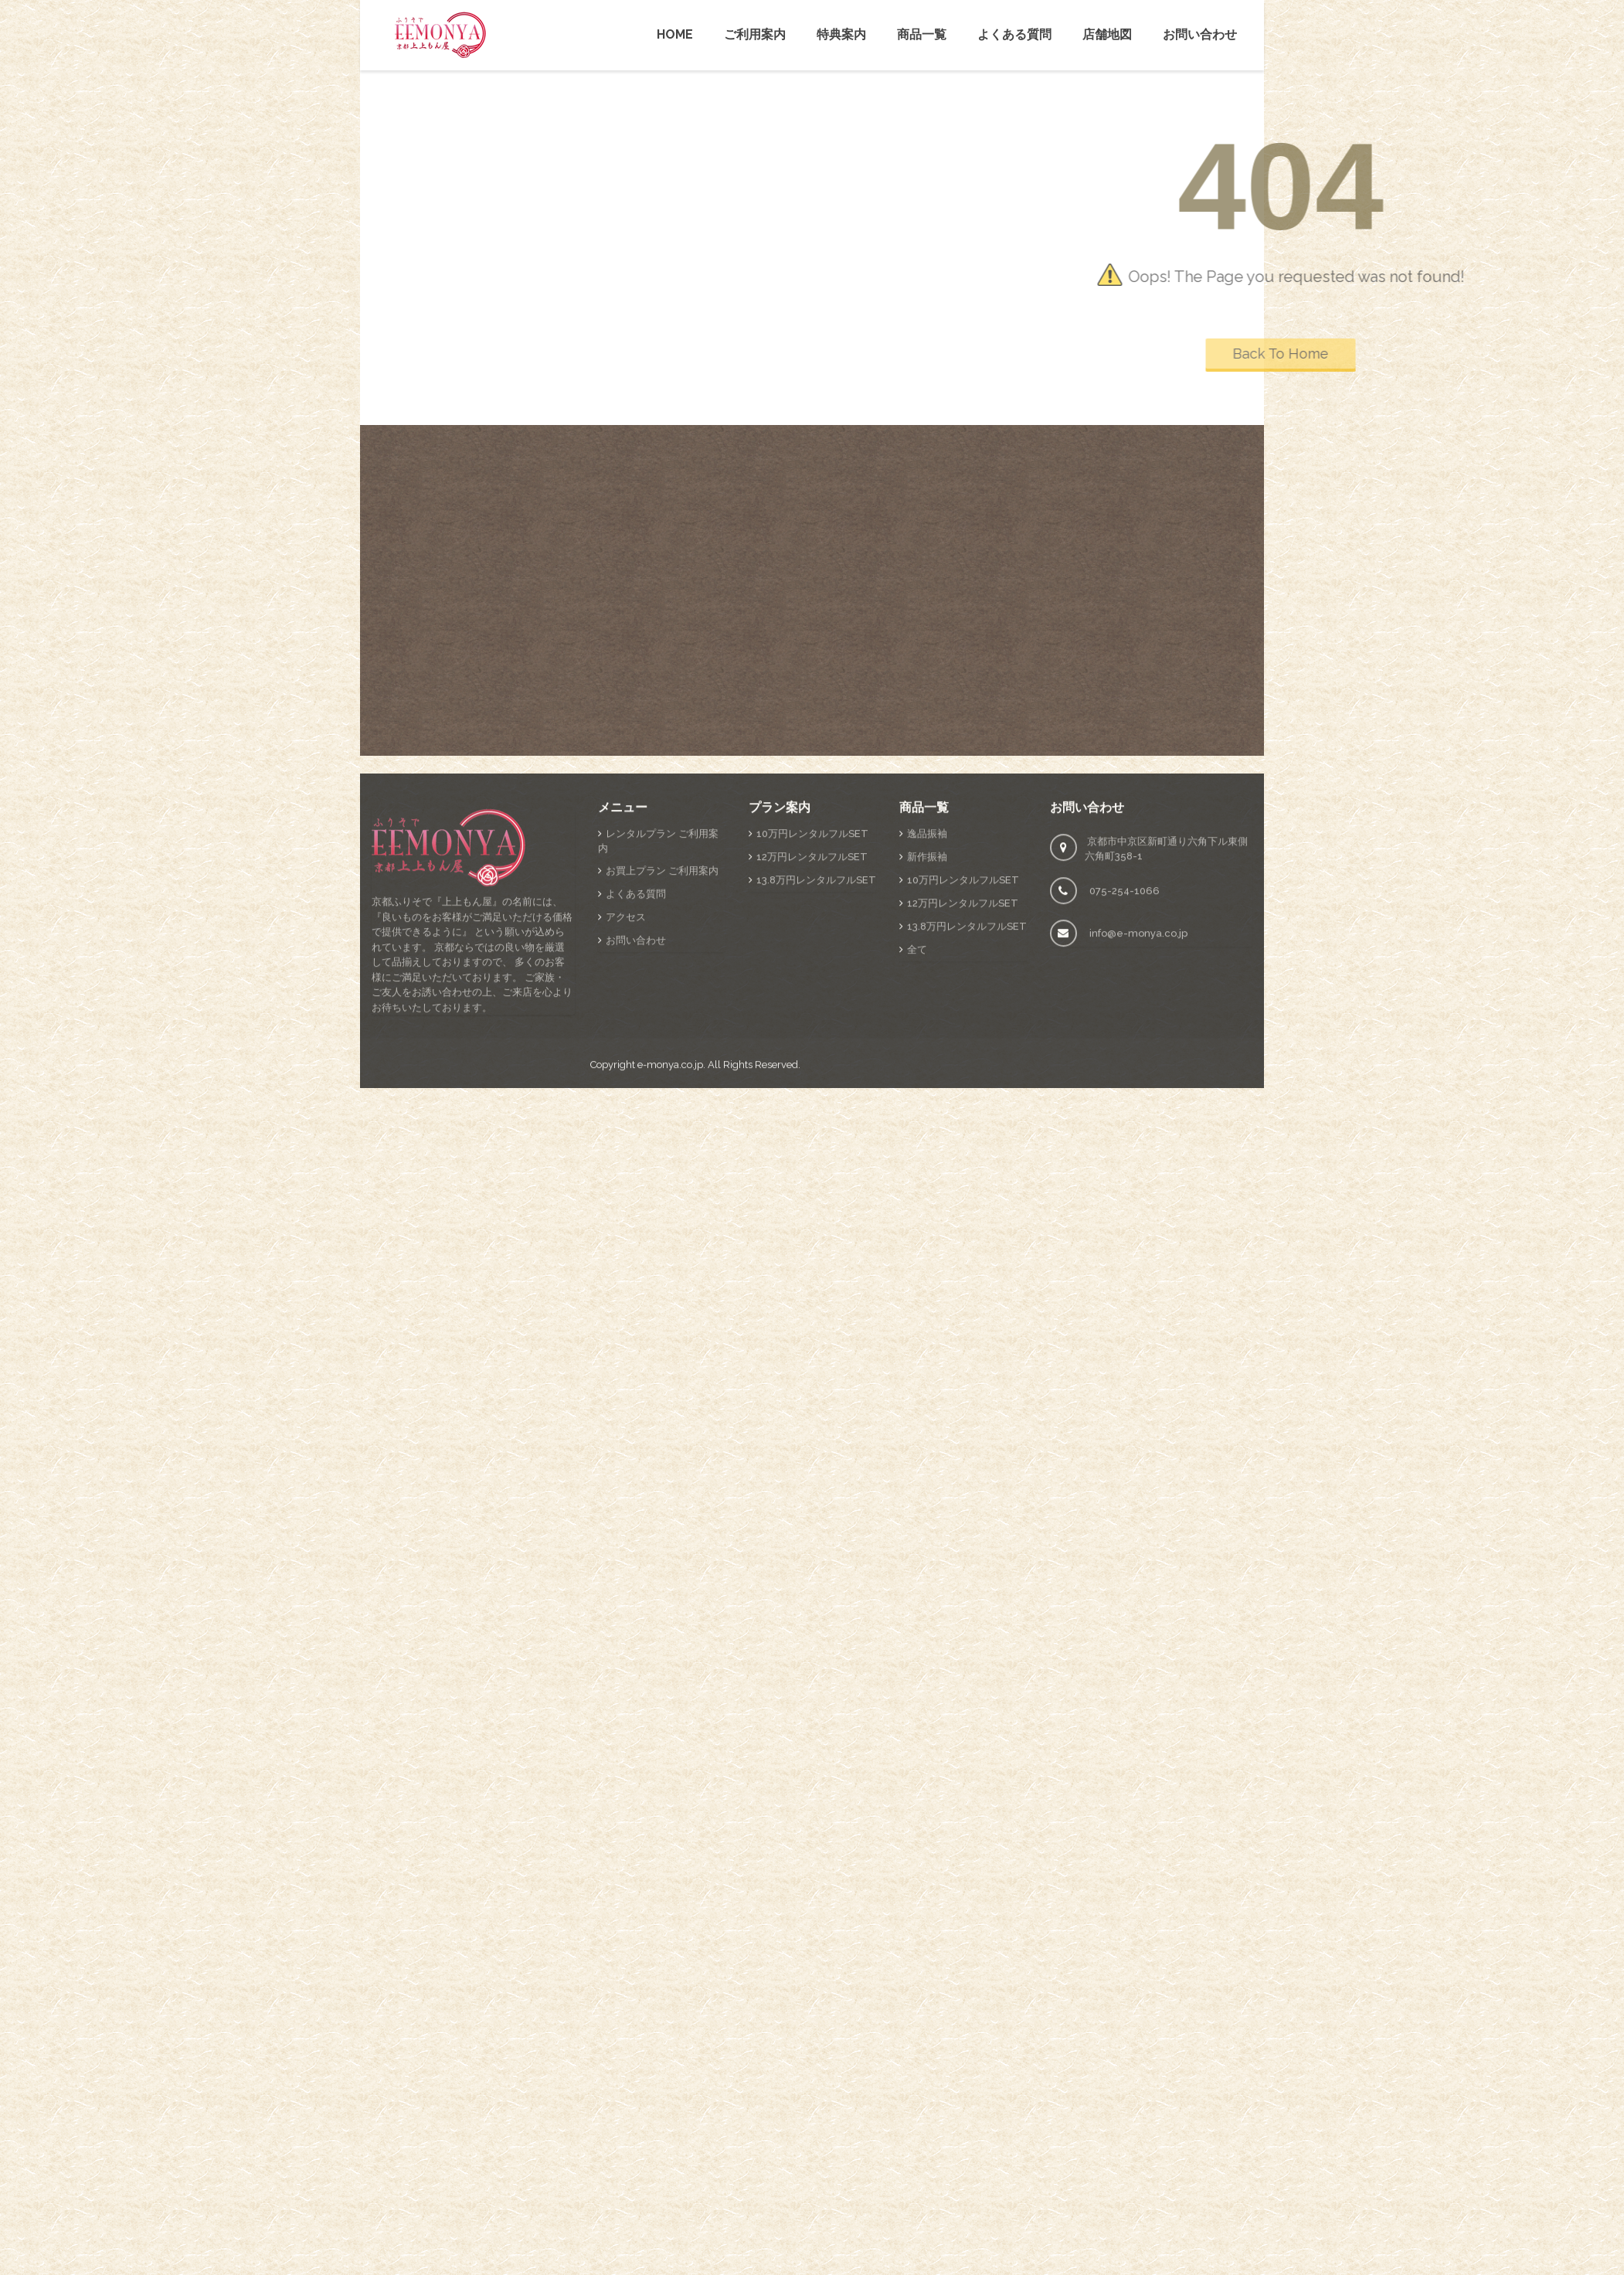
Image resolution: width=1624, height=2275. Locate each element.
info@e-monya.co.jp (1138, 1101)
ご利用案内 (755, 34)
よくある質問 (1014, 34)
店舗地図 (1107, 34)
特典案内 (841, 34)
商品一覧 (921, 34)
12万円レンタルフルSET (812, 1024)
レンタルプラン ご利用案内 (658, 1008)
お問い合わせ (1200, 34)
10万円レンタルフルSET (812, 1001)
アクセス (626, 1084)
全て (917, 1117)
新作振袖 (927, 1024)
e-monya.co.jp (670, 1232)
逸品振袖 (927, 1001)
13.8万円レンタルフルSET (816, 1047)
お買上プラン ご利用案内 (662, 1038)
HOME (675, 34)
